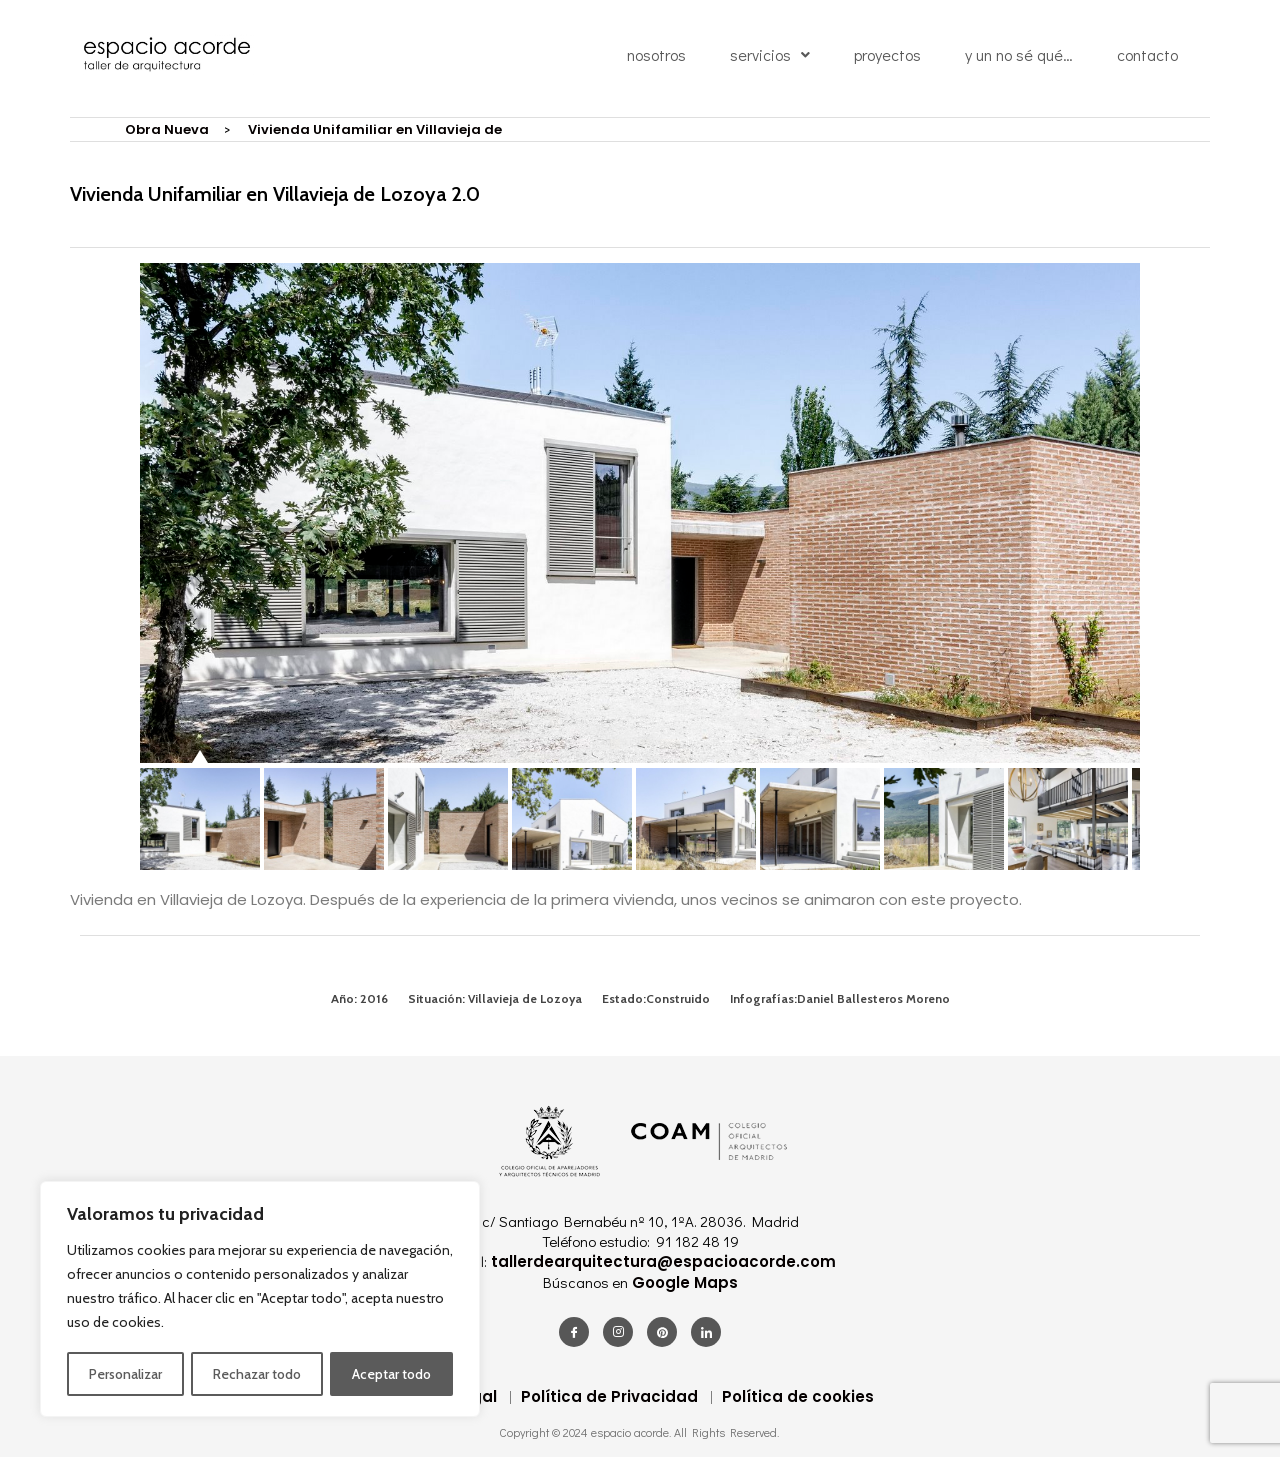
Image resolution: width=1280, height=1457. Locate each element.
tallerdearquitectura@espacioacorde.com (661, 1261)
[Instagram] (618, 1332)
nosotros (656, 58)
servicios (770, 58)
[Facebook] (574, 1332)
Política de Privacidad (609, 1396)
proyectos (887, 58)
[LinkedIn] (706, 1332)
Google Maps (683, 1282)
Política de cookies (798, 1396)
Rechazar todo (257, 1374)
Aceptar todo (391, 1374)
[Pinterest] (662, 1332)
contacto (1147, 58)
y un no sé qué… (1019, 58)
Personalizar (125, 1374)
